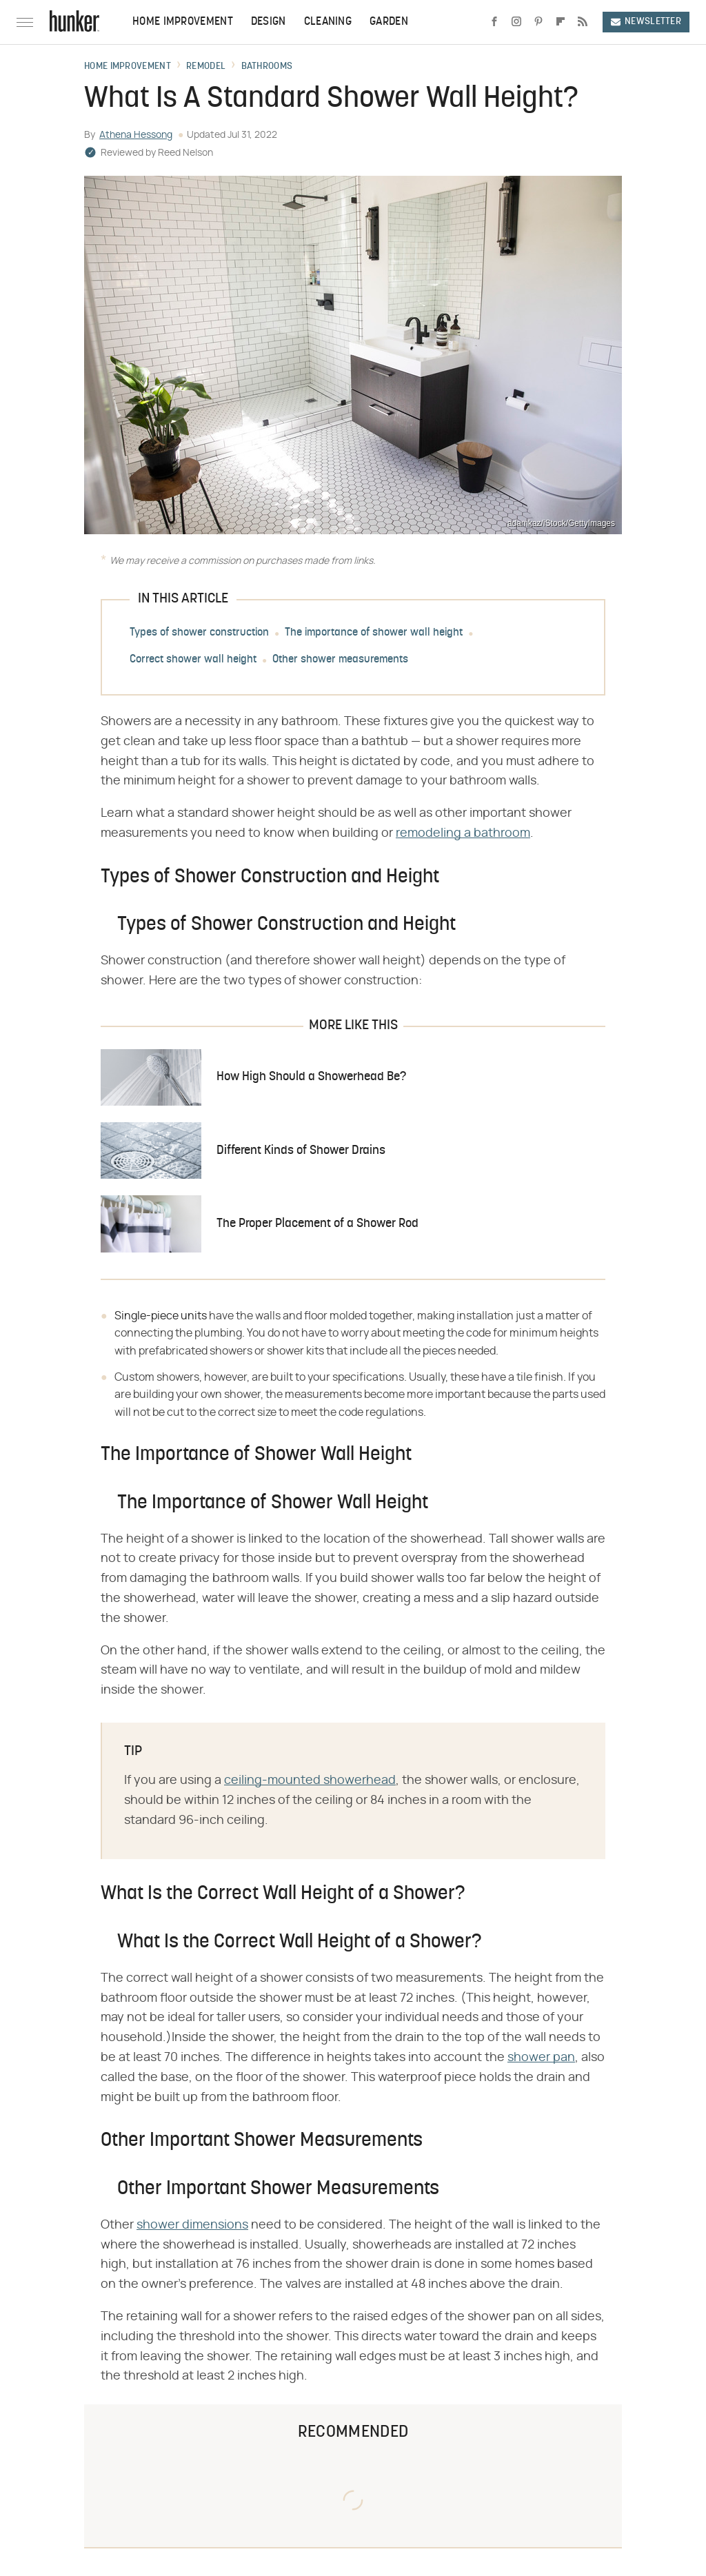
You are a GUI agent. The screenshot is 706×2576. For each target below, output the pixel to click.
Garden (389, 22)
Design (268, 22)
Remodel (205, 67)
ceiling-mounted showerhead (310, 1780)
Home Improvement (182, 22)
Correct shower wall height (193, 659)
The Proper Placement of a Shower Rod (317, 1223)
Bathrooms (267, 67)
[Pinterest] (538, 22)
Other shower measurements (340, 659)
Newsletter (646, 22)
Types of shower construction (199, 632)
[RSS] (583, 22)
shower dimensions (192, 2225)
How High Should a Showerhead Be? (311, 1077)
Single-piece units (160, 1315)
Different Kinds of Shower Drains (300, 1150)
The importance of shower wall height (374, 632)
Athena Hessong (135, 135)
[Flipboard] (560, 22)
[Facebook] (494, 22)
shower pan (541, 2057)
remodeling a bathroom (463, 833)
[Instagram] (516, 22)
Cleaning (328, 22)
